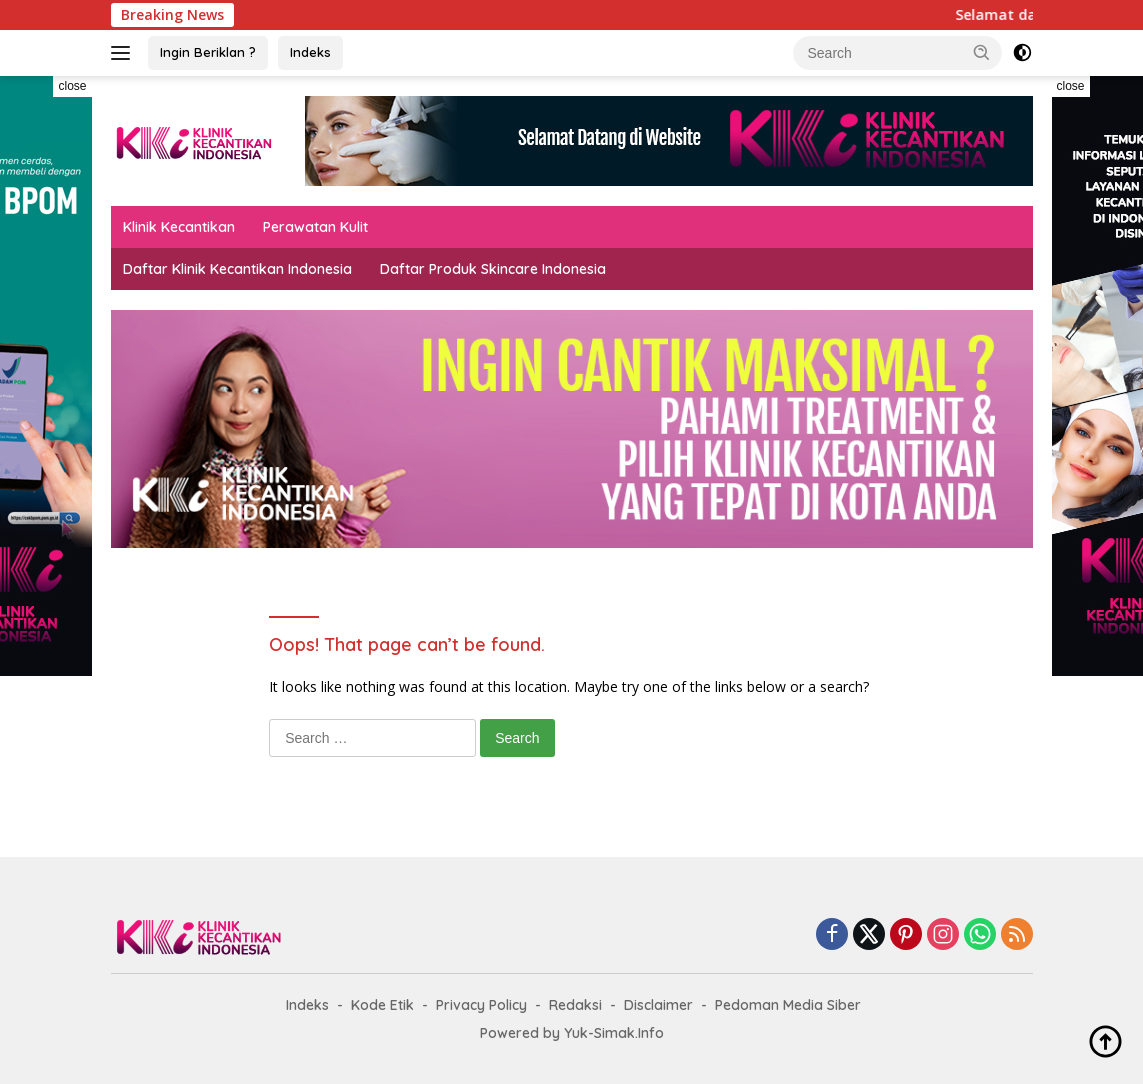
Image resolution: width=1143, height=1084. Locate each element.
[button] (982, 52)
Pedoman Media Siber (788, 1005)
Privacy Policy (481, 1005)
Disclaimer (658, 1005)
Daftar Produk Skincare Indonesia (493, 269)
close (72, 86)
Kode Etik (382, 1005)
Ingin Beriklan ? (208, 52)
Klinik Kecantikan (179, 227)
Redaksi (575, 1005)
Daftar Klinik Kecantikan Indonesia (237, 269)
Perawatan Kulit (315, 227)
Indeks (310, 52)
